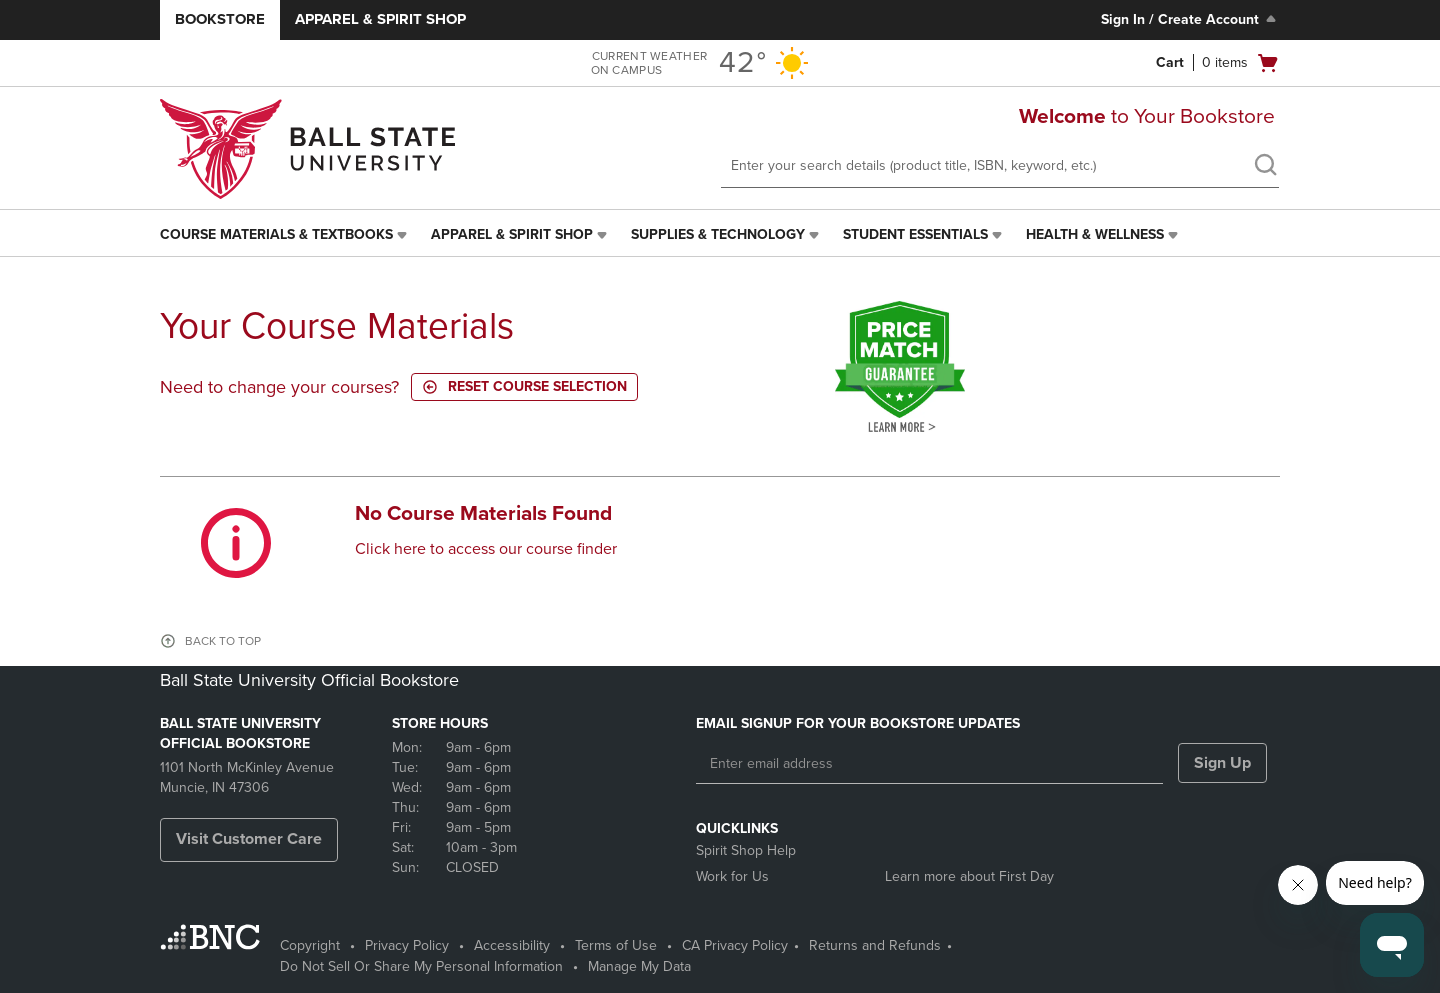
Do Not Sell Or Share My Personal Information (421, 966)
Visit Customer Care (249, 839)
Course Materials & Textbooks (276, 234)
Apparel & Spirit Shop (380, 19)
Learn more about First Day (969, 876)
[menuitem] (285, 235)
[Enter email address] (929, 764)
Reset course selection (524, 386)
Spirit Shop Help (746, 850)
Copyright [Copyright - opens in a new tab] (310, 945)
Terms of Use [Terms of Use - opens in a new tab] (616, 945)
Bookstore (220, 19)
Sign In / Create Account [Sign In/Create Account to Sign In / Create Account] (1190, 19)
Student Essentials (915, 234)
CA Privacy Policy (735, 945)
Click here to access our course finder (486, 549)
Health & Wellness (1095, 234)
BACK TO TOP (223, 641)
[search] (1265, 167)
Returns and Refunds (875, 945)
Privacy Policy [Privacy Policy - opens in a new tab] (407, 945)
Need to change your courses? (279, 387)
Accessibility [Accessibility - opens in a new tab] (512, 945)
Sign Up (1222, 763)
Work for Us (732, 876)
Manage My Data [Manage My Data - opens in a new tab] (639, 966)
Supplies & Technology (718, 234)
